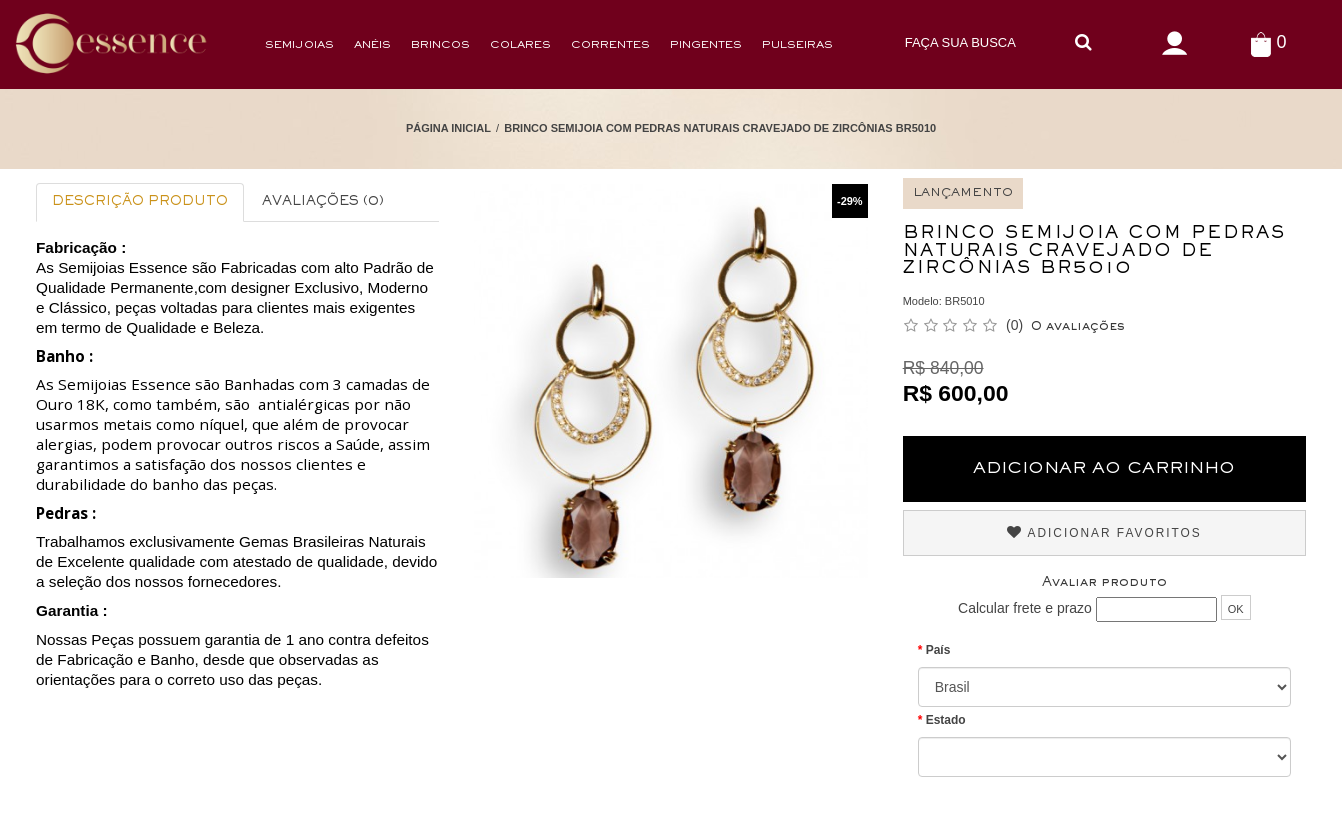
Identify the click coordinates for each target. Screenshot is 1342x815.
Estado (946, 720)
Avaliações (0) (323, 202)
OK (1236, 609)
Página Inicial (448, 128)
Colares (520, 45)
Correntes (610, 45)
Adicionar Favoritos (1104, 532)
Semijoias (299, 45)
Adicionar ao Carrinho (1104, 469)
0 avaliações (1078, 327)
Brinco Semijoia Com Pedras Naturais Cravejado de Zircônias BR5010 (720, 128)
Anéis (372, 45)
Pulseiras (797, 45)
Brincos (440, 45)
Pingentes (706, 45)
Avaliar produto (1104, 583)
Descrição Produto (140, 202)
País (938, 650)
